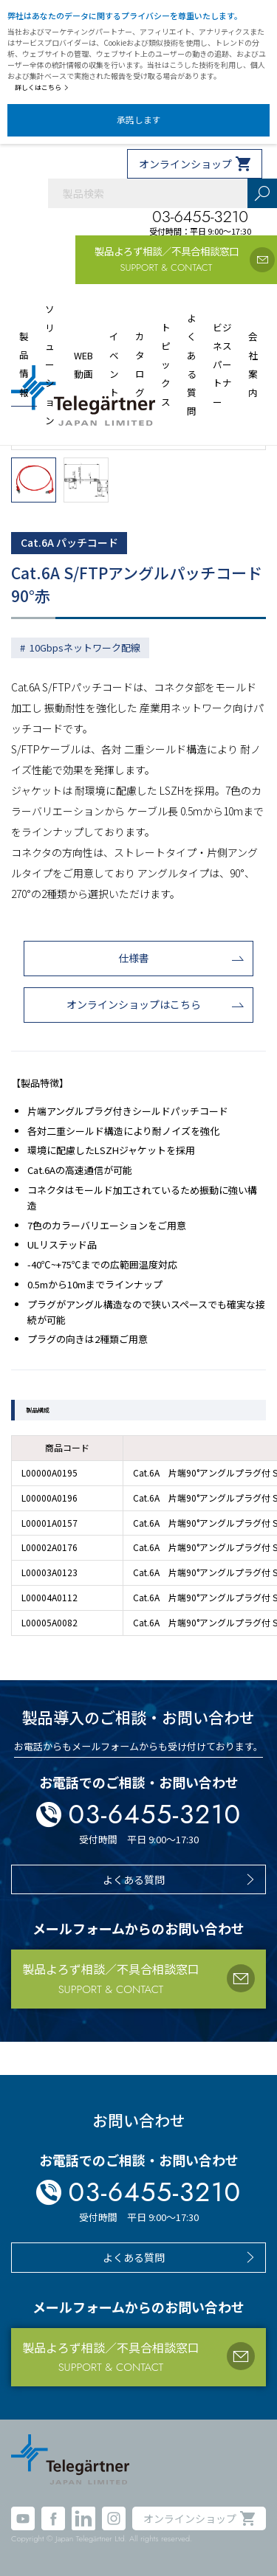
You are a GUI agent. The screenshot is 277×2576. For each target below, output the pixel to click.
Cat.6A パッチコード (69, 542)
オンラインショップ (185, 163)
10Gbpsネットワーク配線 (85, 647)
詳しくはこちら (42, 87)
